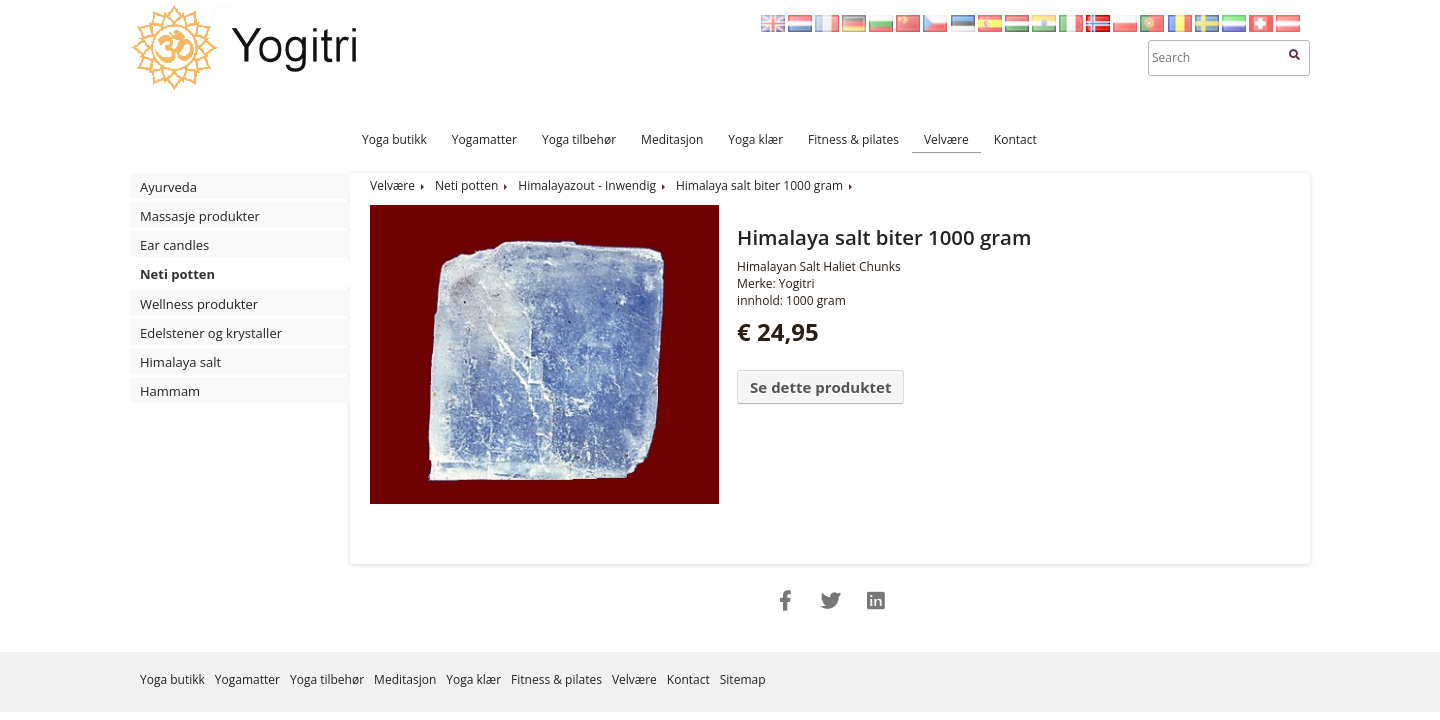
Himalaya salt (180, 362)
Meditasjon (672, 139)
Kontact (1015, 139)
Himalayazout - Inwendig (587, 185)
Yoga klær (755, 139)
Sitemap (743, 679)
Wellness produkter (199, 304)
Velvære (946, 139)
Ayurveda (168, 187)
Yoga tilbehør (579, 139)
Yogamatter (484, 139)
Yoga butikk (394, 139)
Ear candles (174, 245)
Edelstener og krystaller (211, 333)
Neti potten (177, 274)
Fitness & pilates (853, 139)
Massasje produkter (200, 216)
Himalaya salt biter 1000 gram (759, 185)
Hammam (170, 391)
